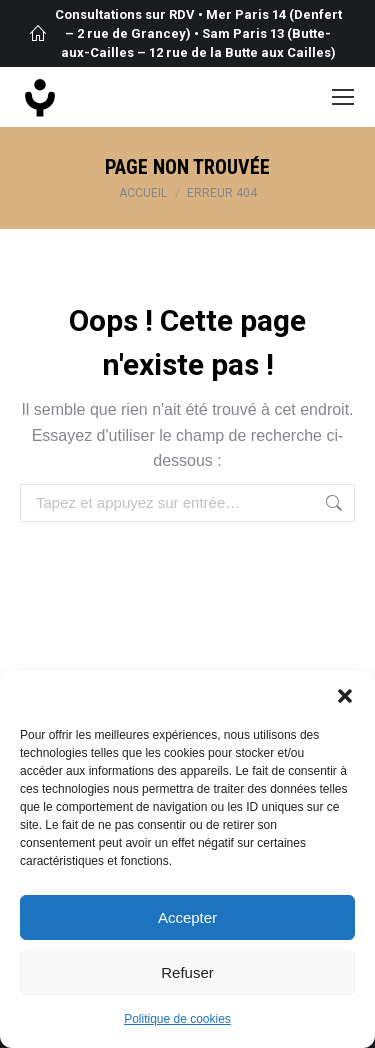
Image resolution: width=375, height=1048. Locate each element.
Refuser (187, 972)
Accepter (187, 917)
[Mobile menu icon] (343, 97)
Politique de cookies (177, 1019)
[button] (345, 696)
